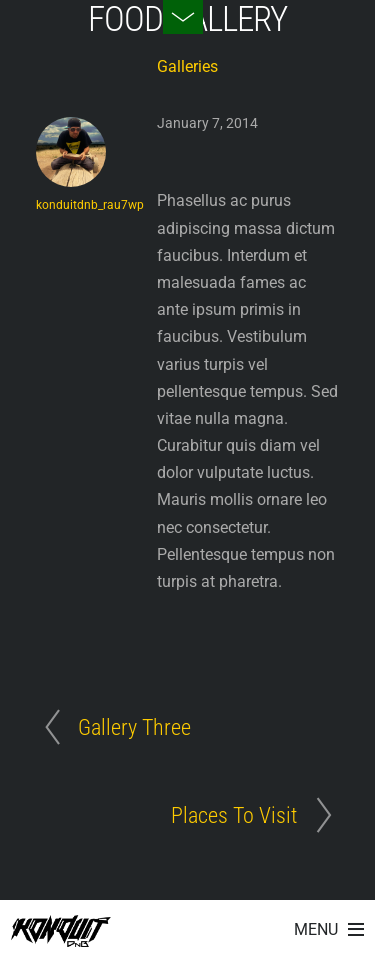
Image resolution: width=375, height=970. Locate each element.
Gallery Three (134, 727)
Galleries (187, 66)
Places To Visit (234, 815)
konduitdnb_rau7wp (90, 205)
